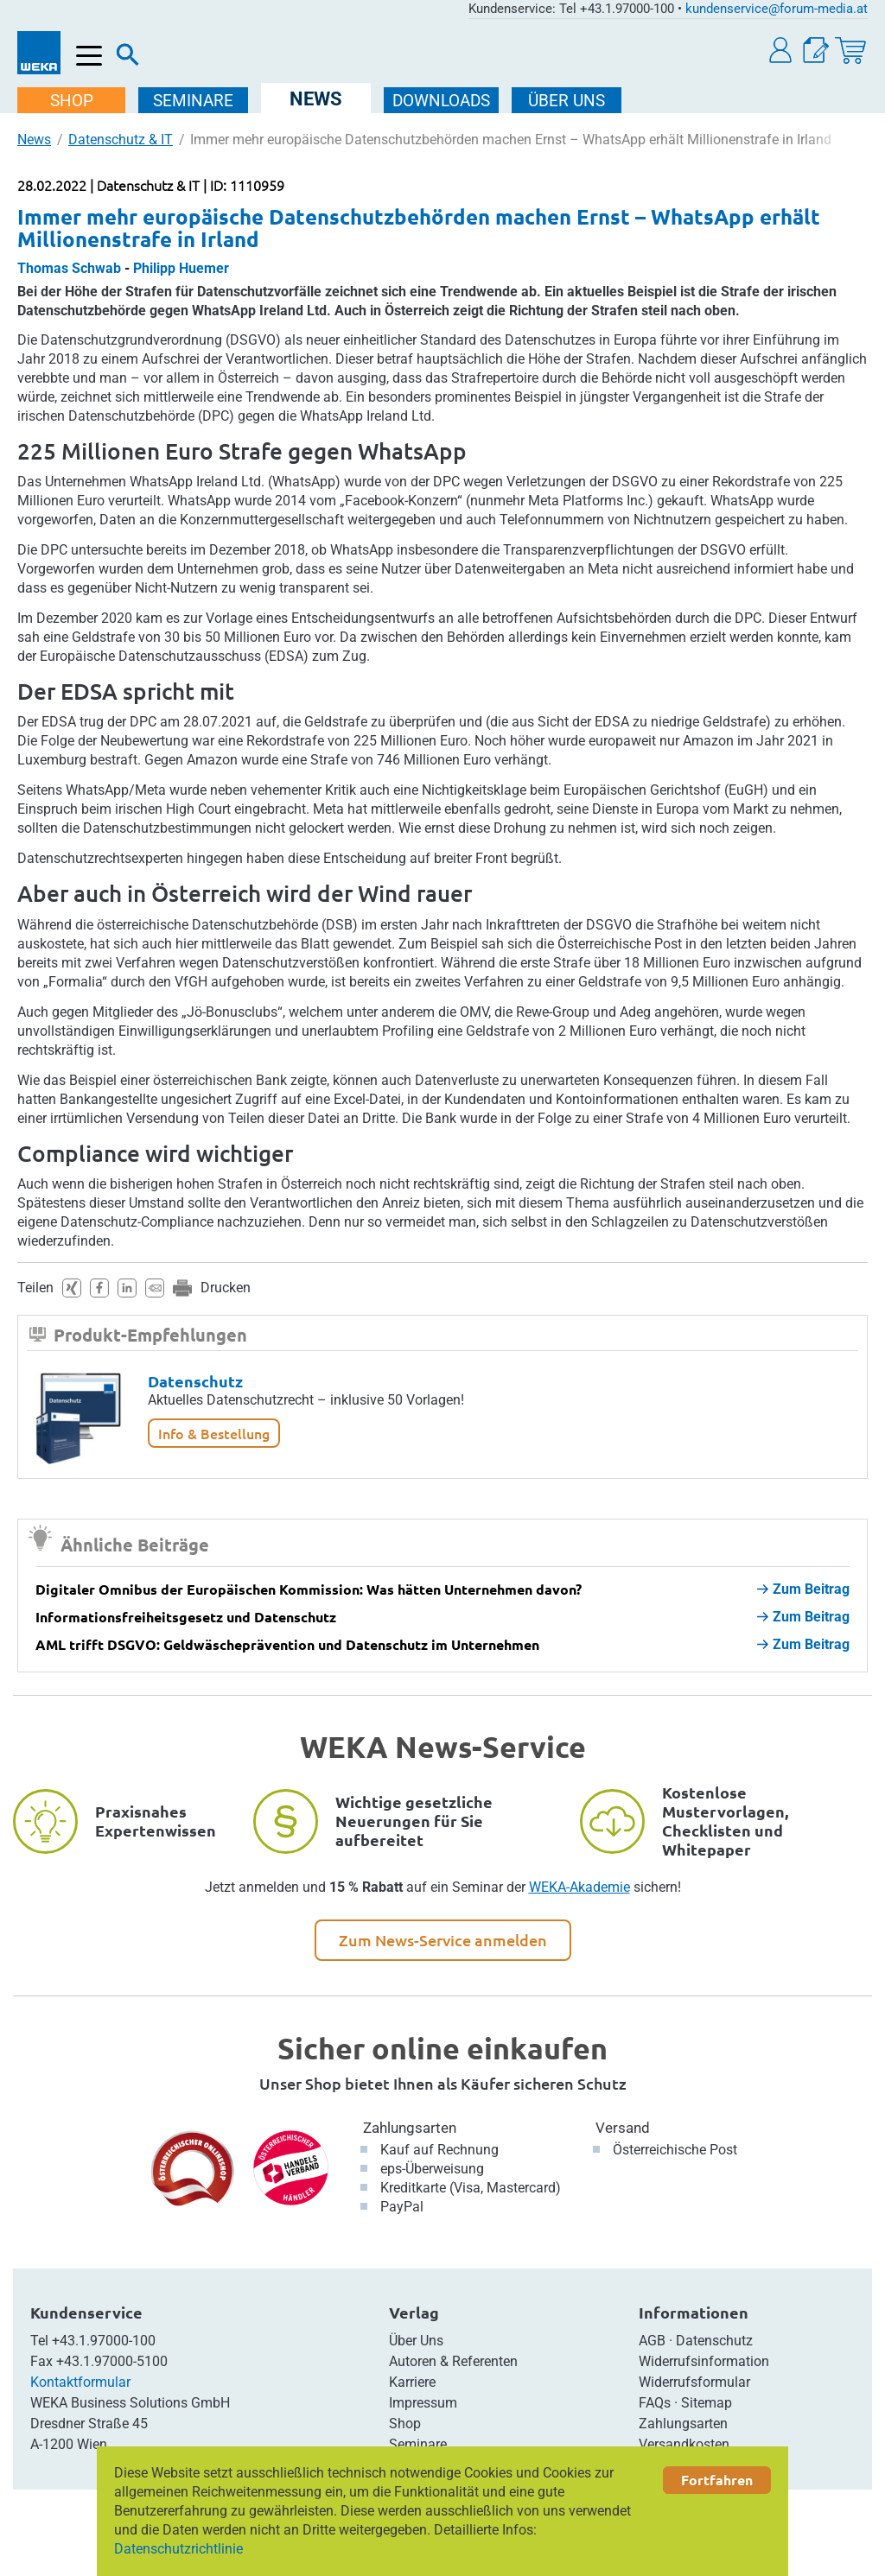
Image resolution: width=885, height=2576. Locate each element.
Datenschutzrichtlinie (178, 2549)
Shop (405, 2423)
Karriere (412, 2382)
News (34, 139)
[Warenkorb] (850, 50)
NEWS (317, 99)
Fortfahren (717, 2480)
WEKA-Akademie (579, 1887)
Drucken (226, 1287)
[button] (781, 50)
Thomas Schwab (69, 268)
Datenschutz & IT (120, 139)
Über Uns (416, 2340)
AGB (652, 2340)
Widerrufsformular (694, 2382)
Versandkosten (684, 2444)
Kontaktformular (80, 2382)
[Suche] (128, 59)
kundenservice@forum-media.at (776, 8)
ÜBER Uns (568, 101)
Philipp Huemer (181, 268)
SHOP (72, 101)
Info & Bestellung (214, 1433)
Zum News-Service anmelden (443, 1940)
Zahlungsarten (409, 2127)
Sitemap (706, 2403)
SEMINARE (195, 101)
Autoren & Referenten (453, 2361)
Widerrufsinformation (704, 2361)
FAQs (655, 2403)
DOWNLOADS (443, 101)
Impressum (423, 2403)
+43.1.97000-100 (104, 2340)
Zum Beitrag (803, 1589)
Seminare (418, 2444)
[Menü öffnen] (89, 56)
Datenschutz (195, 1381)
